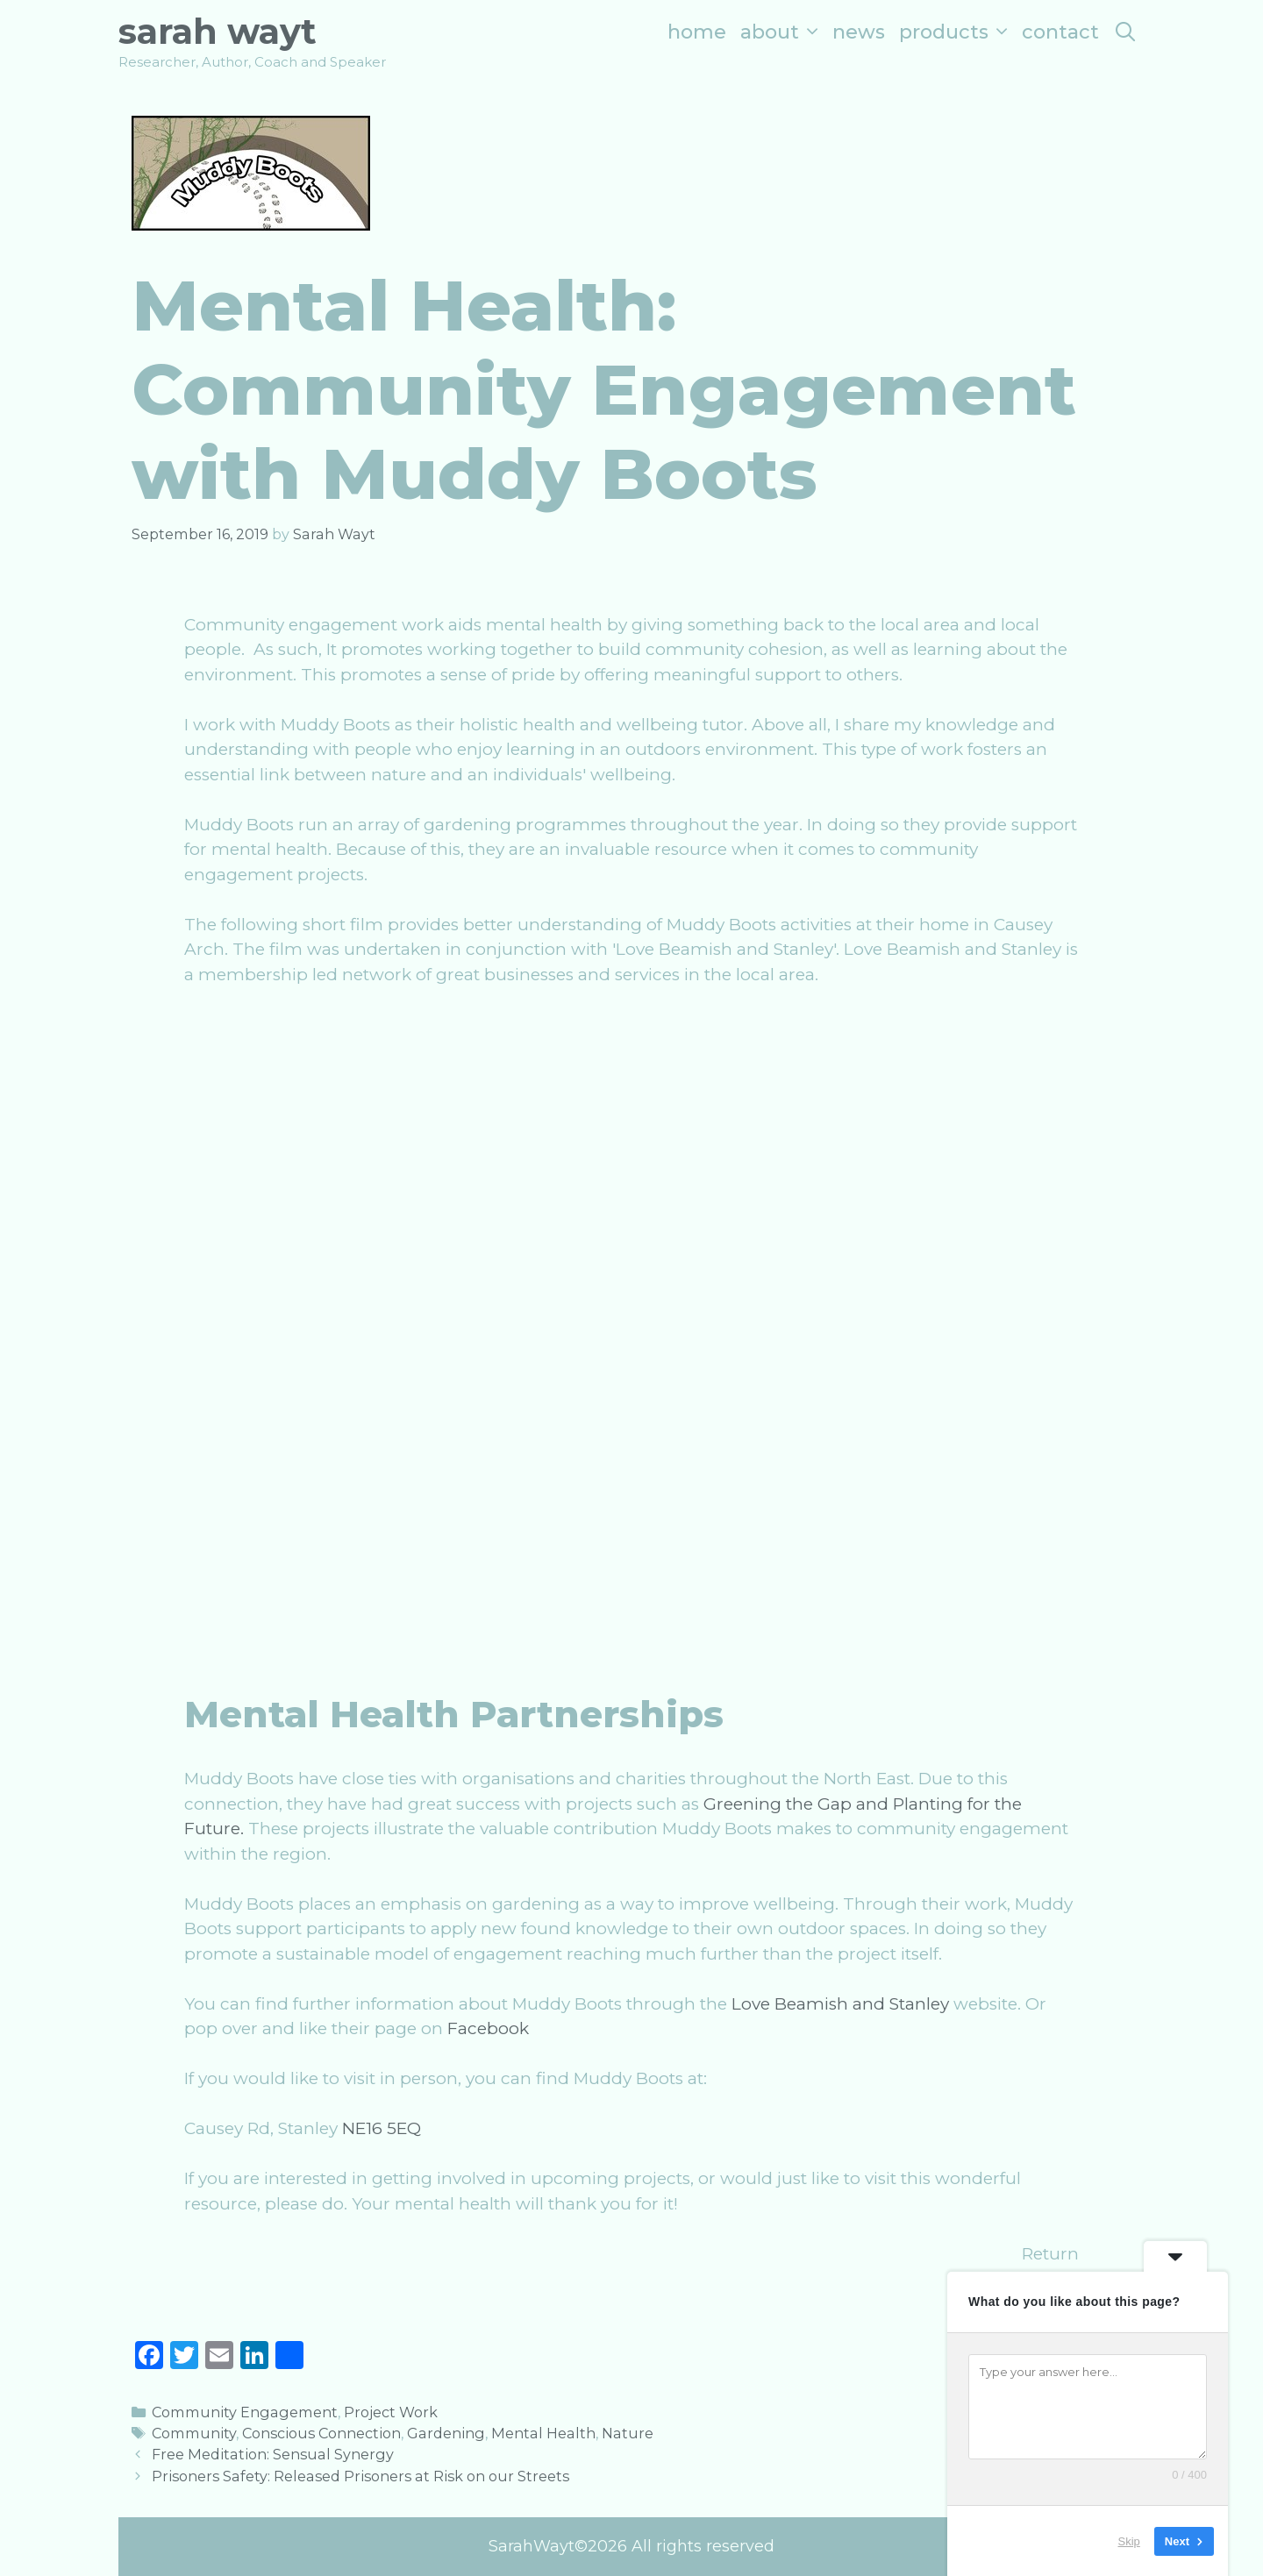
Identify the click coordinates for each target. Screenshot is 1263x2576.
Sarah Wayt (217, 31)
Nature (627, 2433)
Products (957, 32)
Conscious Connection (321, 2433)
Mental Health (543, 2433)
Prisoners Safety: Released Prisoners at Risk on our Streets (360, 2476)
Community (194, 2433)
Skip (1129, 2540)
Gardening (446, 2433)
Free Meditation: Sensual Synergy (273, 2454)
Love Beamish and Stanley (840, 2004)
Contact (1060, 32)
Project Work (391, 2412)
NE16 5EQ (381, 2128)
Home (696, 32)
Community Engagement (245, 2412)
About (782, 32)
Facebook (488, 2028)
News (858, 32)
